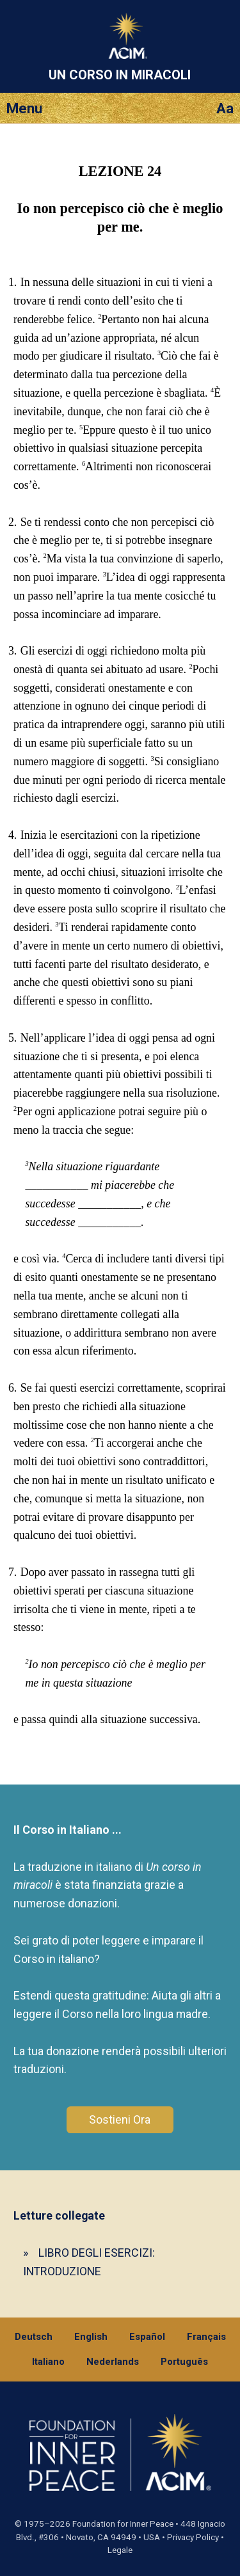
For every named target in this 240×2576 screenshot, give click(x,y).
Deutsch (33, 2336)
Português (184, 2361)
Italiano (48, 2361)
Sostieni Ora (119, 2119)
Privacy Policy (193, 2537)
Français (206, 2336)
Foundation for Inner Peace (122, 2524)
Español (147, 2336)
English (91, 2336)
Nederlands (112, 2361)
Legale (120, 2550)
